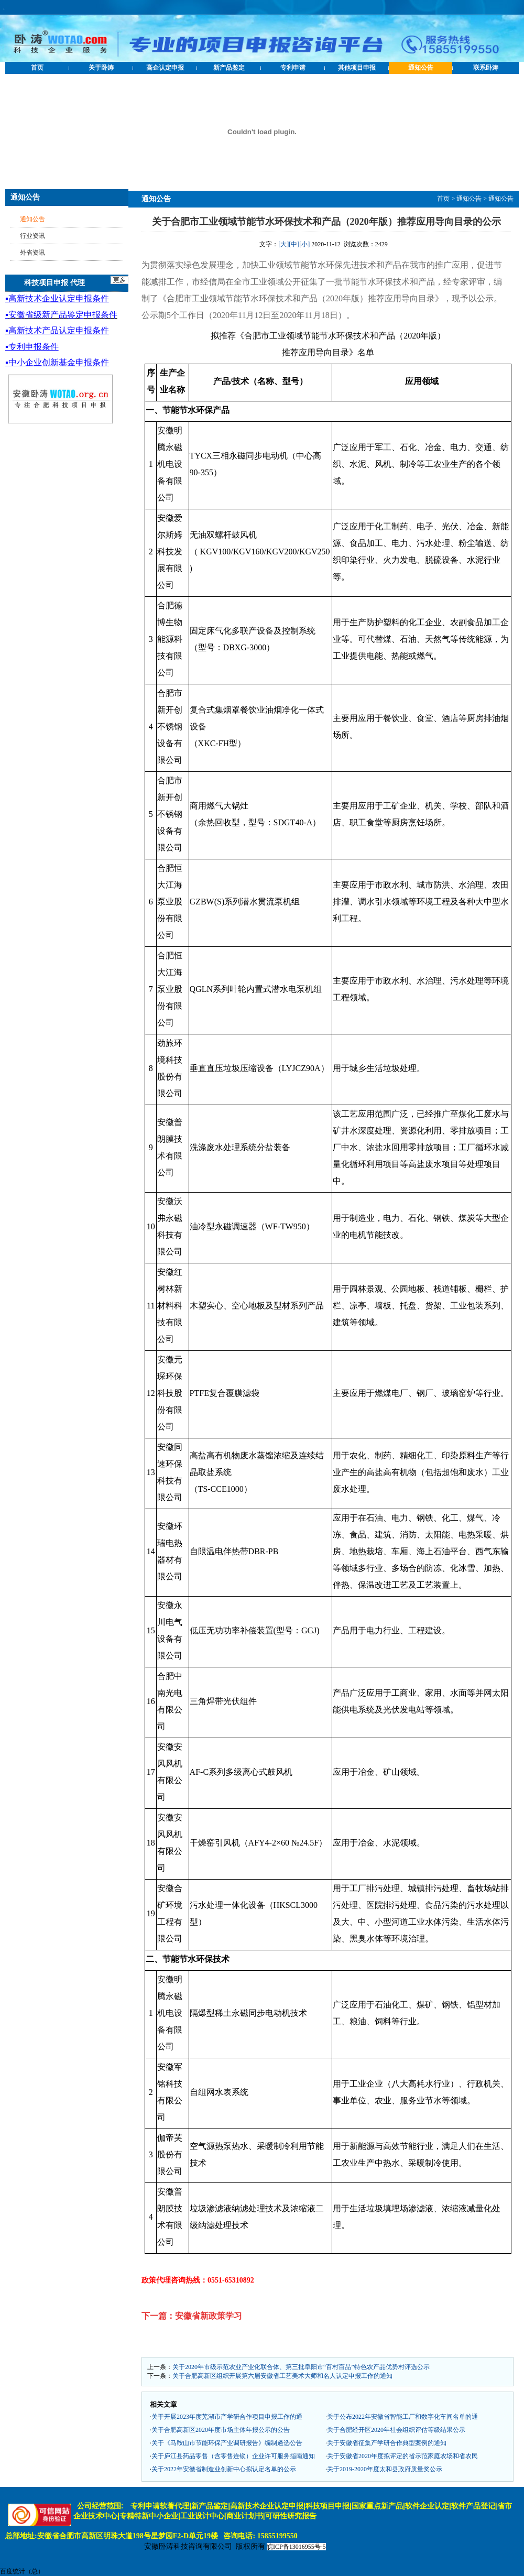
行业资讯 (32, 235)
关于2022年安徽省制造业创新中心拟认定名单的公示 (223, 2469)
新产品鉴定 (229, 67)
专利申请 (292, 67)
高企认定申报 (165, 67)
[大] (283, 244)
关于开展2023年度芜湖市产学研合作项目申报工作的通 (226, 2416)
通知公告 (420, 67)
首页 (37, 67)
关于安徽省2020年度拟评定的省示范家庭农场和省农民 (402, 2456)
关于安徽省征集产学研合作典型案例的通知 (386, 2443)
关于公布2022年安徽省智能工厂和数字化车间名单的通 (402, 2416)
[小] (304, 244)
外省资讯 (32, 252)
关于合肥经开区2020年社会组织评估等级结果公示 (396, 2429)
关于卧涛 (101, 67)
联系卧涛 (485, 67)
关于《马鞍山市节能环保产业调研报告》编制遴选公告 (226, 2443)
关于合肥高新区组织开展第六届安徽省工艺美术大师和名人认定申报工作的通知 (282, 2375)
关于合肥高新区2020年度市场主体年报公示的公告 (220, 2429)
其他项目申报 (357, 67)
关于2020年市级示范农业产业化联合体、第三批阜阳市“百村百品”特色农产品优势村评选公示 (301, 2367)
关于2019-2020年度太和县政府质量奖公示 (384, 2469)
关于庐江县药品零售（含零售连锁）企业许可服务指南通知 (233, 2456)
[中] (294, 244)
